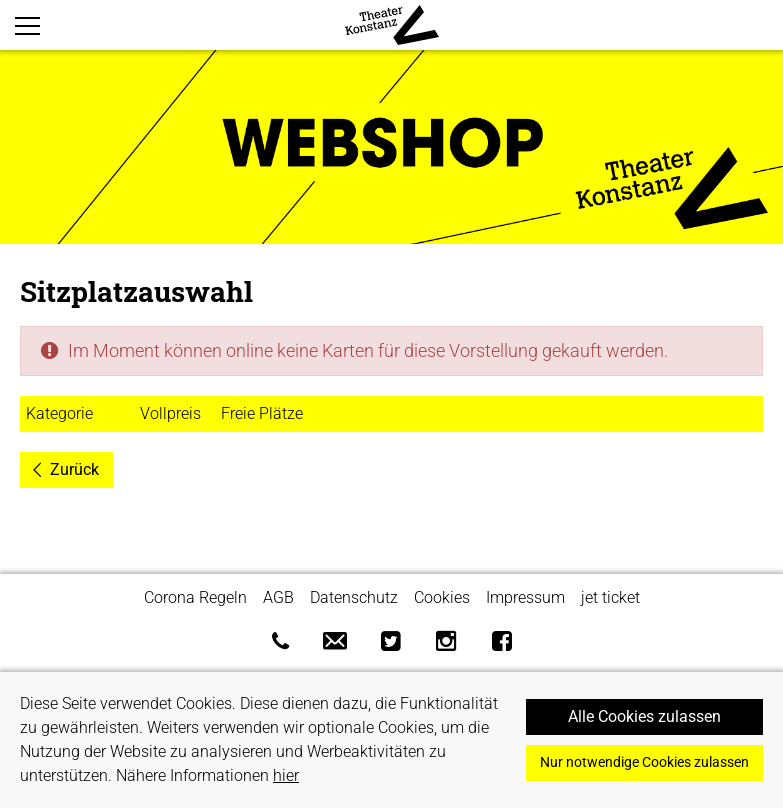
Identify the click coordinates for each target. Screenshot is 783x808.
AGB (278, 597)
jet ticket (610, 597)
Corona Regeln (195, 597)
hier (286, 775)
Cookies (442, 597)
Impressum (525, 597)
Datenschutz (354, 597)
